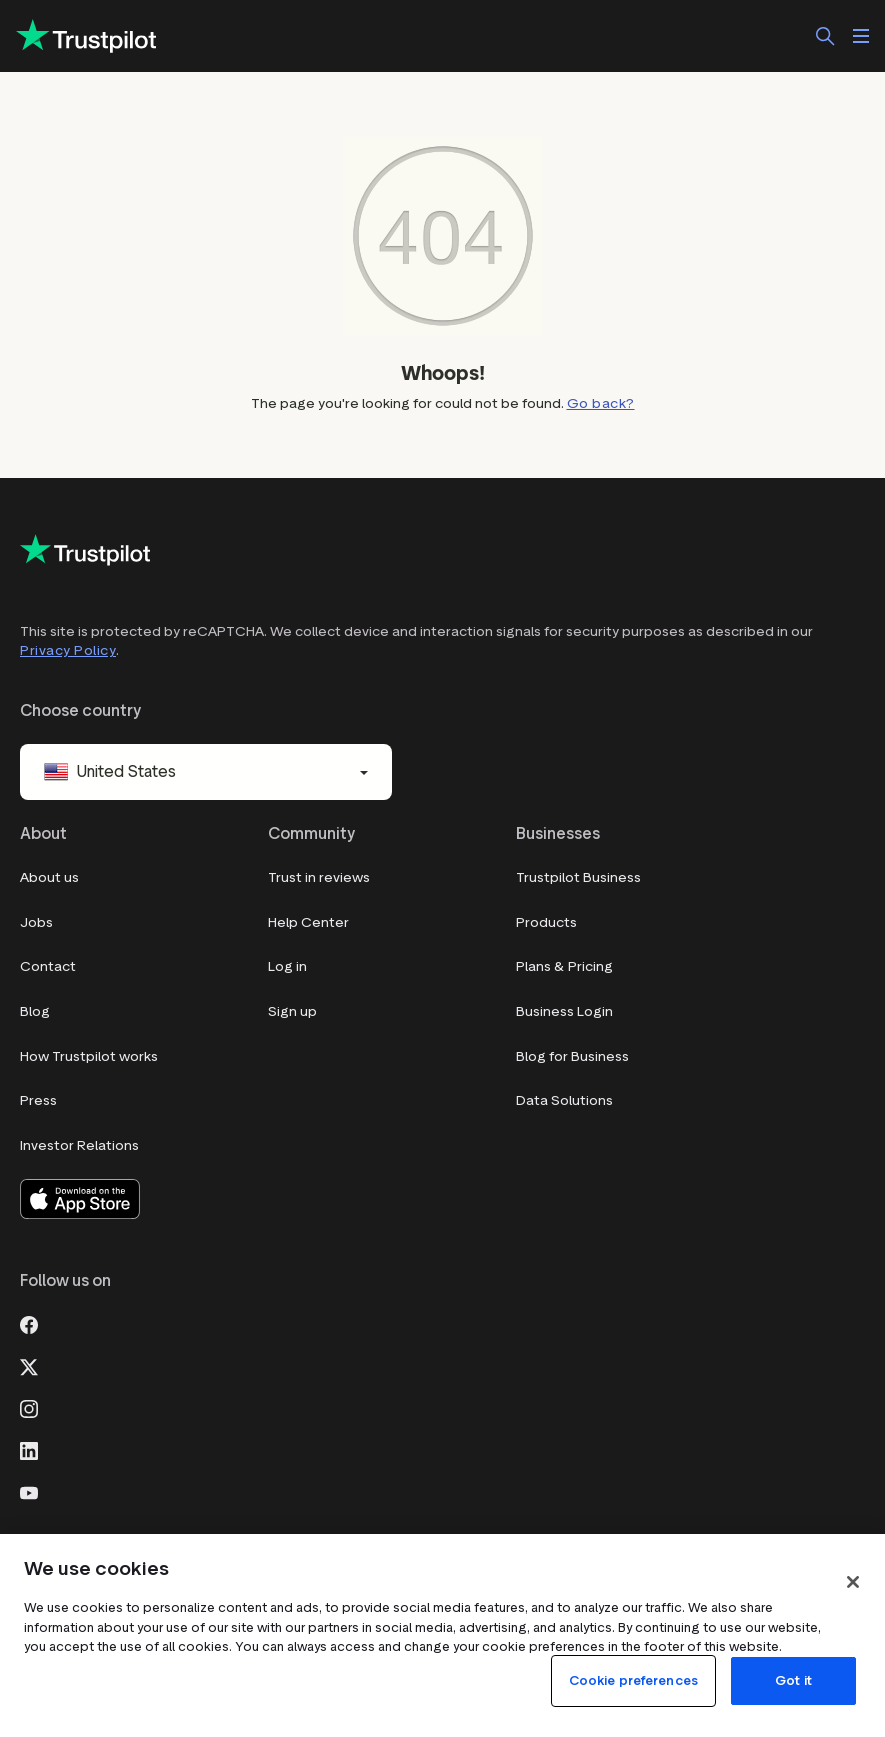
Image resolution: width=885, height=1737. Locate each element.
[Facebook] (29, 1324)
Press (38, 1100)
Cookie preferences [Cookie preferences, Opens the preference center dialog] (633, 1680)
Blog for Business (572, 1056)
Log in (287, 966)
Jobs (36, 922)
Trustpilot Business (578, 877)
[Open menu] (861, 36)
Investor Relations (79, 1145)
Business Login (564, 1011)
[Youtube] (29, 1492)
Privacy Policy (68, 650)
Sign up (292, 1011)
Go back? (601, 403)
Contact (48, 966)
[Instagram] (29, 1408)
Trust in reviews (319, 877)
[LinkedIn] (29, 1450)
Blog (35, 1011)
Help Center (308, 922)
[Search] (825, 36)
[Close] (853, 1582)
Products (546, 922)
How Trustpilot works (89, 1056)
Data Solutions (564, 1100)
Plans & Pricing (564, 966)
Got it (793, 1680)
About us (49, 877)
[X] (29, 1366)
